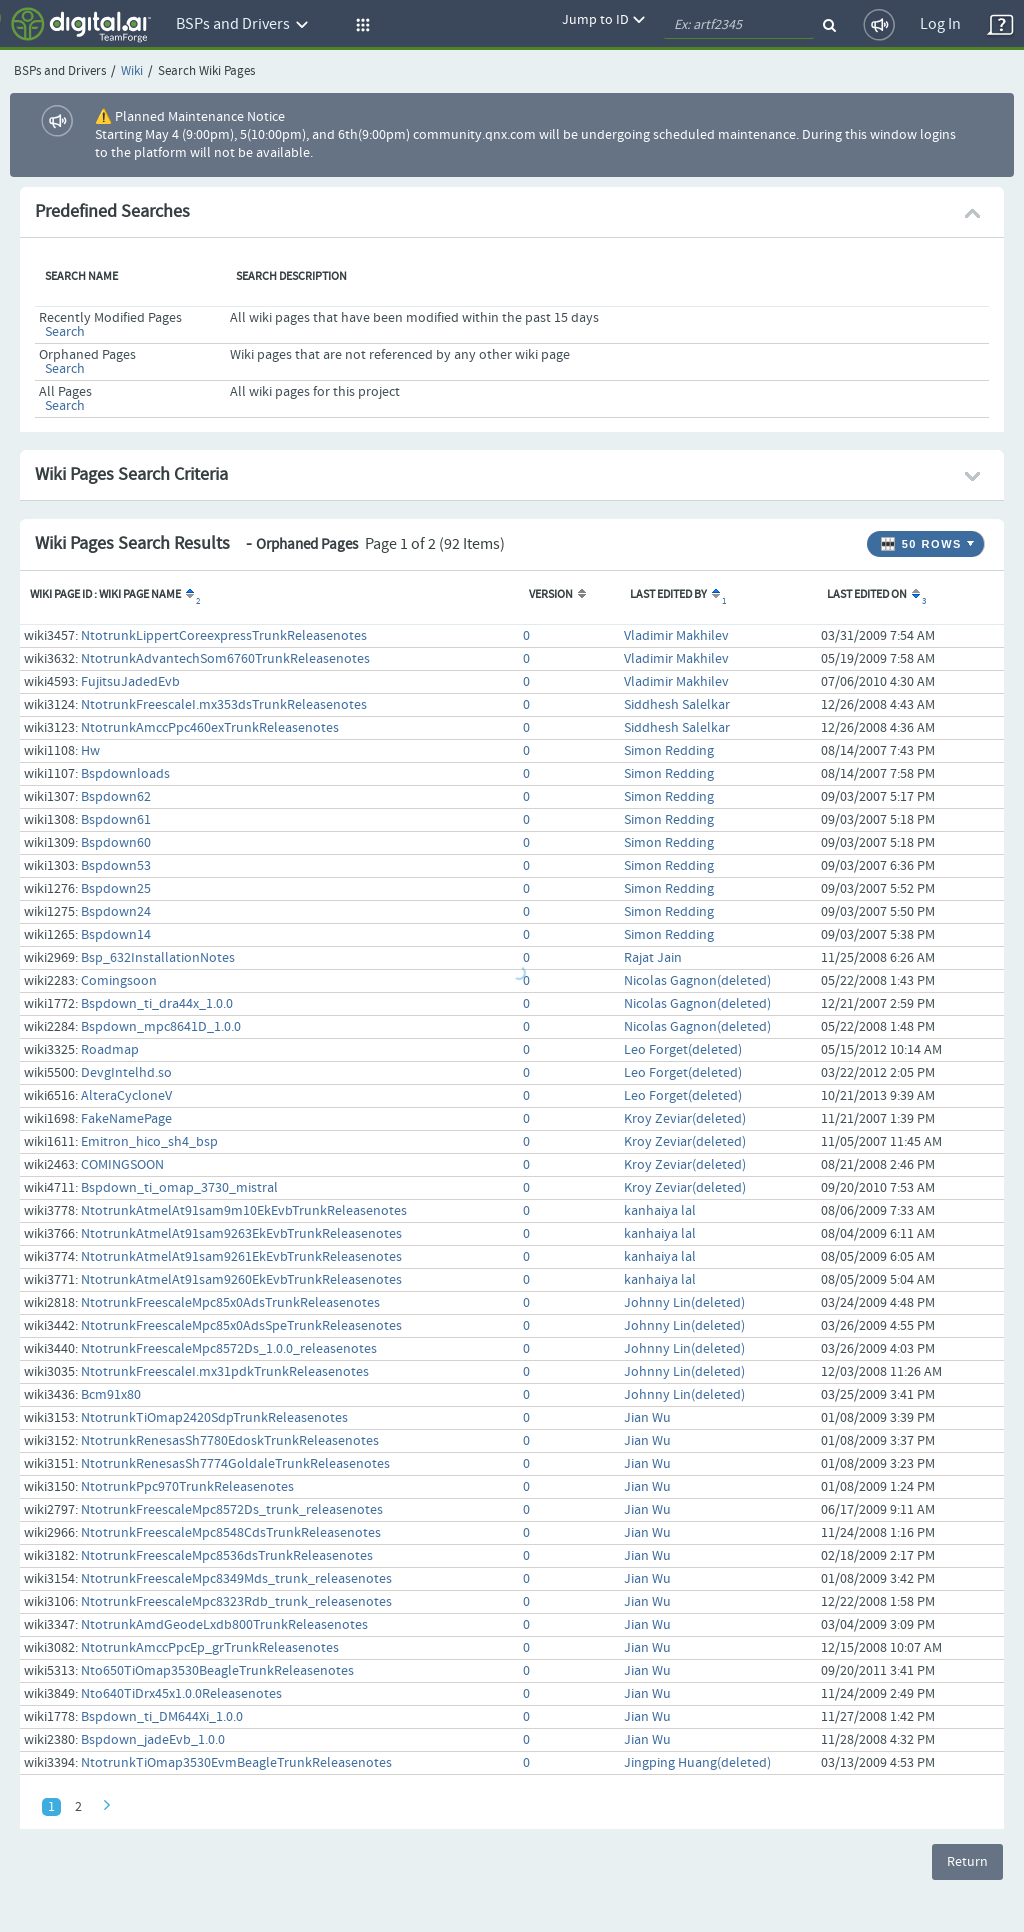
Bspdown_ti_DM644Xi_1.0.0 (162, 1717)
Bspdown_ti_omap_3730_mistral (179, 1188)
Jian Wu (647, 1418)
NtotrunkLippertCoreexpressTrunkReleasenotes (224, 636)
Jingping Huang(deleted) (697, 1763)
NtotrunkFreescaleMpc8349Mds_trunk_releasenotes (236, 1579)
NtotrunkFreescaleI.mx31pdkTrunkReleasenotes (225, 1372)
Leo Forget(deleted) (683, 1050)
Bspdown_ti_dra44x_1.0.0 (157, 1004)
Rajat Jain (653, 958)
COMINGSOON (122, 1165)
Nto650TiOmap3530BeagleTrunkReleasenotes (217, 1671)
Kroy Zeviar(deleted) (685, 1119)
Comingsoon (119, 981)
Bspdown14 (116, 935)
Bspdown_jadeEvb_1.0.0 (153, 1740)
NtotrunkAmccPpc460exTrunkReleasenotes (210, 728)
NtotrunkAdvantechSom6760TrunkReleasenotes (225, 659)
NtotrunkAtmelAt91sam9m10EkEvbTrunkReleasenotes (244, 1211)
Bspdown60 (116, 843)
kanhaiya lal (660, 1211)
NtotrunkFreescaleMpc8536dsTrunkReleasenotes (227, 1556)
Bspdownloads (125, 774)
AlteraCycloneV (126, 1096)
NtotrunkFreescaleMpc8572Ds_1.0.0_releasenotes (229, 1349)
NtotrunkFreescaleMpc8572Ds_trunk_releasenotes (232, 1510)
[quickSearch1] (739, 25)
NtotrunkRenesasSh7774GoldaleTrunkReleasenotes (235, 1464)
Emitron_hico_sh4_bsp (149, 1142)
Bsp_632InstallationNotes (158, 958)
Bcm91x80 (111, 1395)
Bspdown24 (116, 912)
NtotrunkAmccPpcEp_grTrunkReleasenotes (210, 1648)
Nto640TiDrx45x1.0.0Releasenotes (181, 1694)
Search (65, 332)
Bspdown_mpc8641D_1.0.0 (161, 1027)
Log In (940, 24)
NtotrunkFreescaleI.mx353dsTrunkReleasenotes (224, 705)
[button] (360, 25)
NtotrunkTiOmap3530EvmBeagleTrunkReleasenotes (236, 1763)
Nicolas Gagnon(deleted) (697, 981)
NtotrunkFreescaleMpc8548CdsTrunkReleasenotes (231, 1533)
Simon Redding (669, 751)
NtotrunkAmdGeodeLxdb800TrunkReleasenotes (224, 1625)
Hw (90, 751)
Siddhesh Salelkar (677, 705)
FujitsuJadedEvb (130, 682)
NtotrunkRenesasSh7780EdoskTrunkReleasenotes (230, 1441)
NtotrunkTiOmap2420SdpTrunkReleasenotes (214, 1418)
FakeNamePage (126, 1119)
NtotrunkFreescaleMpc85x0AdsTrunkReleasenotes (230, 1303)
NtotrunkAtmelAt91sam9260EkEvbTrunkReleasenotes (241, 1280)
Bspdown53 (116, 866)
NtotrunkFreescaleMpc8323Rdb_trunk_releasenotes (236, 1602)
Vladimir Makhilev (676, 636)
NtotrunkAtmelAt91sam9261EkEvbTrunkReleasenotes (241, 1257)
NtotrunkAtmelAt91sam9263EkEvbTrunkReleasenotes (241, 1234)
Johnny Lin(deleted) (684, 1303)
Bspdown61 (116, 820)
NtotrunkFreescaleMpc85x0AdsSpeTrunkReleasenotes (241, 1326)
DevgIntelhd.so (126, 1073)
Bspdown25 (116, 889)
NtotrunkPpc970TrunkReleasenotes (187, 1487)
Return (967, 1862)
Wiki (132, 71)
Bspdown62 (116, 797)
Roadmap (110, 1050)
